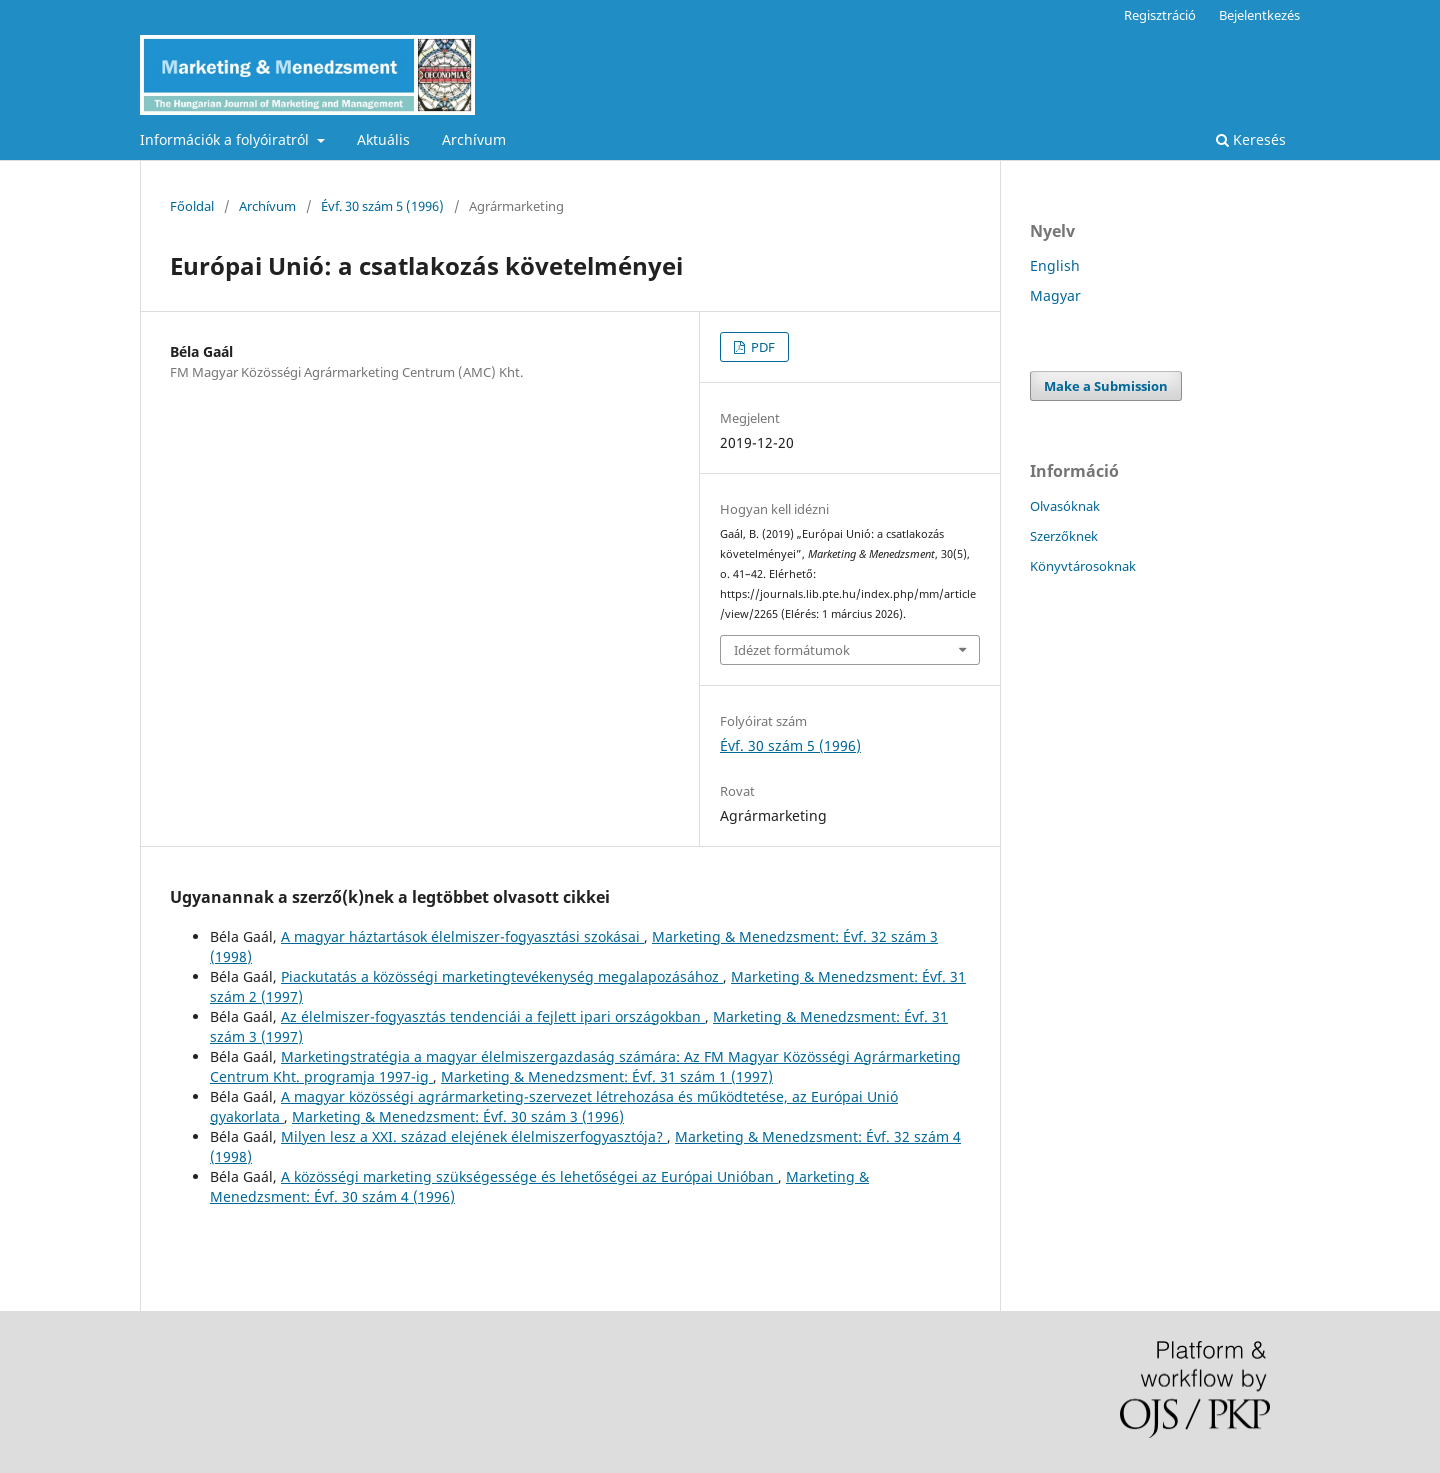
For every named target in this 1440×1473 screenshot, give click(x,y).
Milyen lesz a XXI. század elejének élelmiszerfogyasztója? (474, 1136)
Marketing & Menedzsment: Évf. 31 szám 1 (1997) (607, 1076)
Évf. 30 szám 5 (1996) (382, 206)
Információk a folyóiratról (226, 139)
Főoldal (192, 206)
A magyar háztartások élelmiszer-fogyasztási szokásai (462, 936)
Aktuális (383, 139)
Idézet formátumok (792, 650)
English (1055, 265)
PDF (761, 347)
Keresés (1251, 139)
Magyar (1055, 295)
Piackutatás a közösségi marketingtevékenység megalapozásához (502, 976)
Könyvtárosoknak (1083, 566)
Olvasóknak (1065, 506)
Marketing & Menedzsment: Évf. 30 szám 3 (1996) (458, 1116)
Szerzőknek (1064, 536)
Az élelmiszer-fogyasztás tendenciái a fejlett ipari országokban (493, 1016)
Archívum (474, 139)
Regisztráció (1160, 15)
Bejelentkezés (1259, 15)
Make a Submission (1106, 386)
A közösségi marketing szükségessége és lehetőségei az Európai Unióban (529, 1176)
